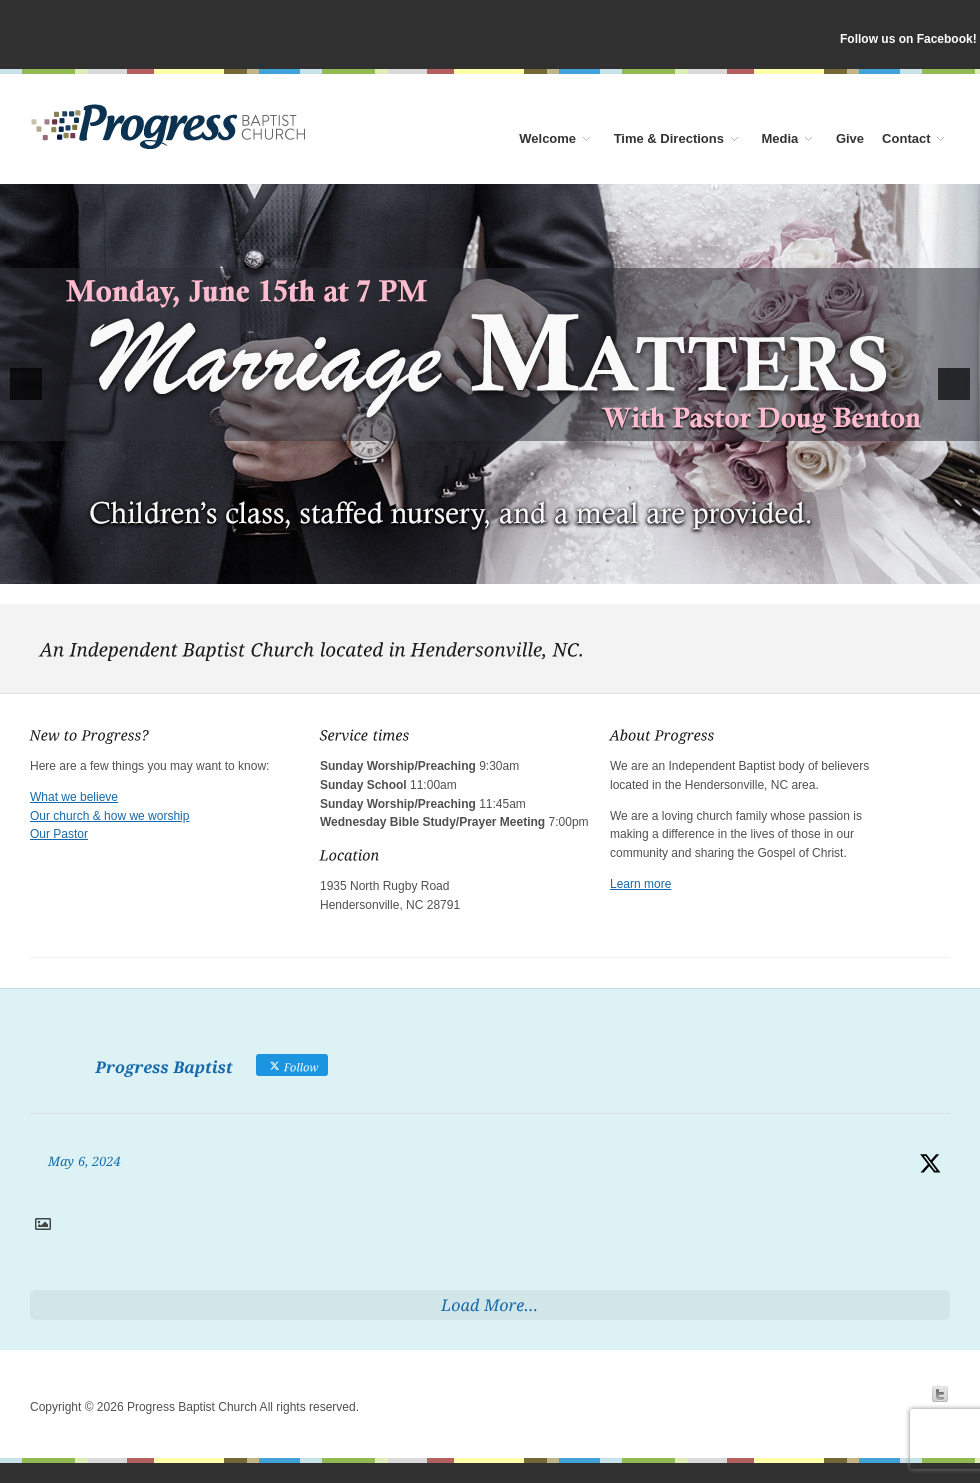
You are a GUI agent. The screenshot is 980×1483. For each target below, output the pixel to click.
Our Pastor (59, 834)
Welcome (550, 138)
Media (782, 138)
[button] (26, 384)
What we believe (74, 797)
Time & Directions (672, 138)
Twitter (940, 1394)
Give (850, 138)
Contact (909, 138)
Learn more (640, 884)
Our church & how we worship (109, 816)
